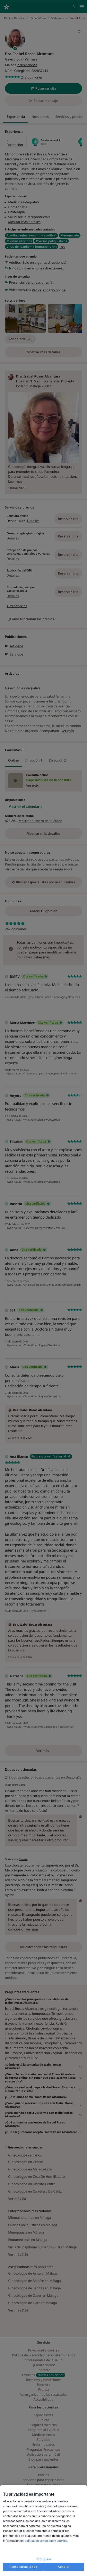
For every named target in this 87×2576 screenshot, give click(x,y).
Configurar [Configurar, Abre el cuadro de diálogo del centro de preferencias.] (44, 2559)
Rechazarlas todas (23, 2567)
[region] (43, 2530)
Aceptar (64, 2567)
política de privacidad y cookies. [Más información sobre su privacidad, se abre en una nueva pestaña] (46, 2541)
